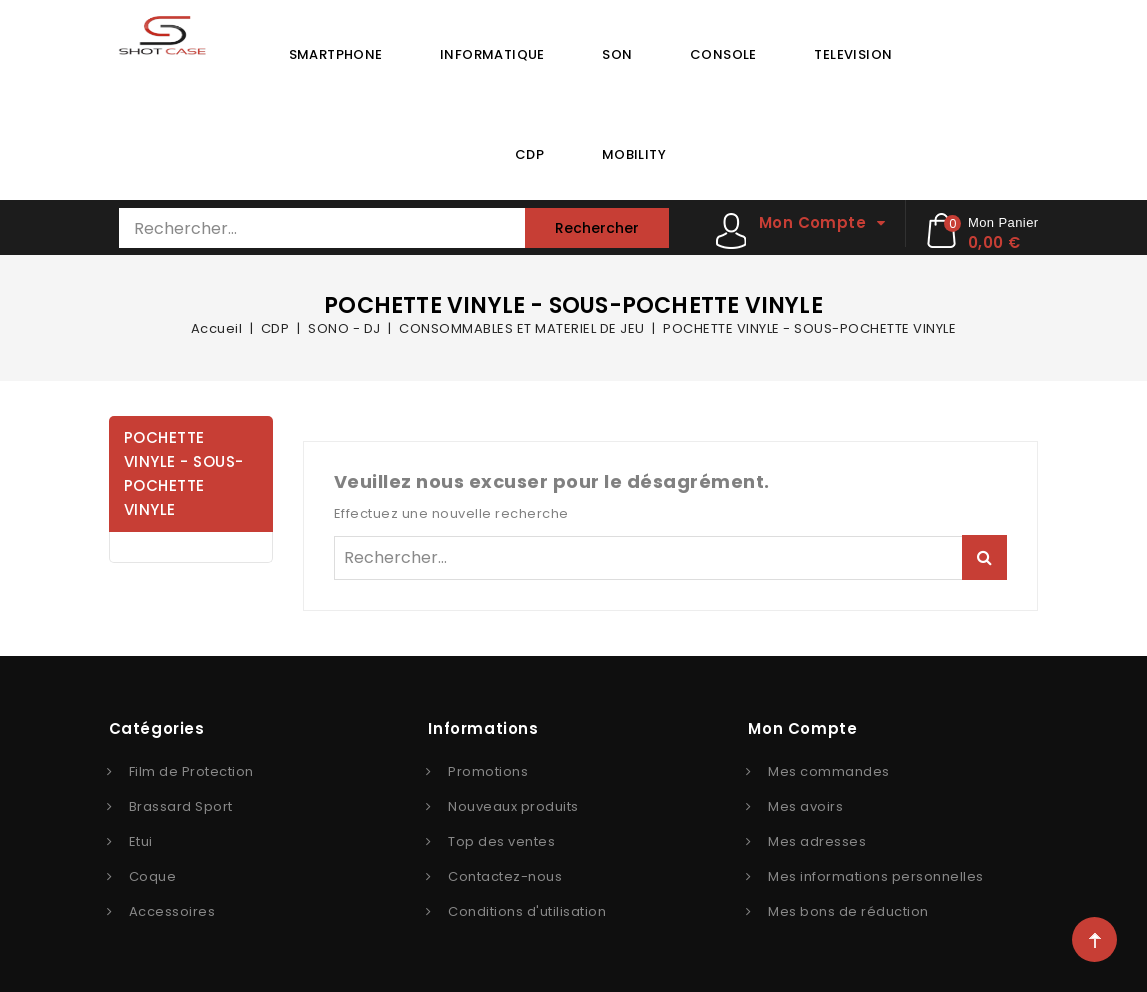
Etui (141, 841)
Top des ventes (501, 841)
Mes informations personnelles (876, 876)
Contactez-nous (505, 876)
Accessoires (172, 911)
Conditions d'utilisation (527, 911)
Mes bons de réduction (848, 911)
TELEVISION (853, 54)
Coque (153, 876)
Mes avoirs (805, 806)
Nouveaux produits (513, 806)
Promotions (488, 771)
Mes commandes (829, 771)
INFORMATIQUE (492, 54)
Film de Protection (191, 771)
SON (617, 54)
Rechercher (597, 228)
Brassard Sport (181, 806)
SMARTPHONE (336, 54)
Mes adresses (817, 841)
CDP (529, 154)
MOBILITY (634, 154)
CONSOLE (723, 54)
